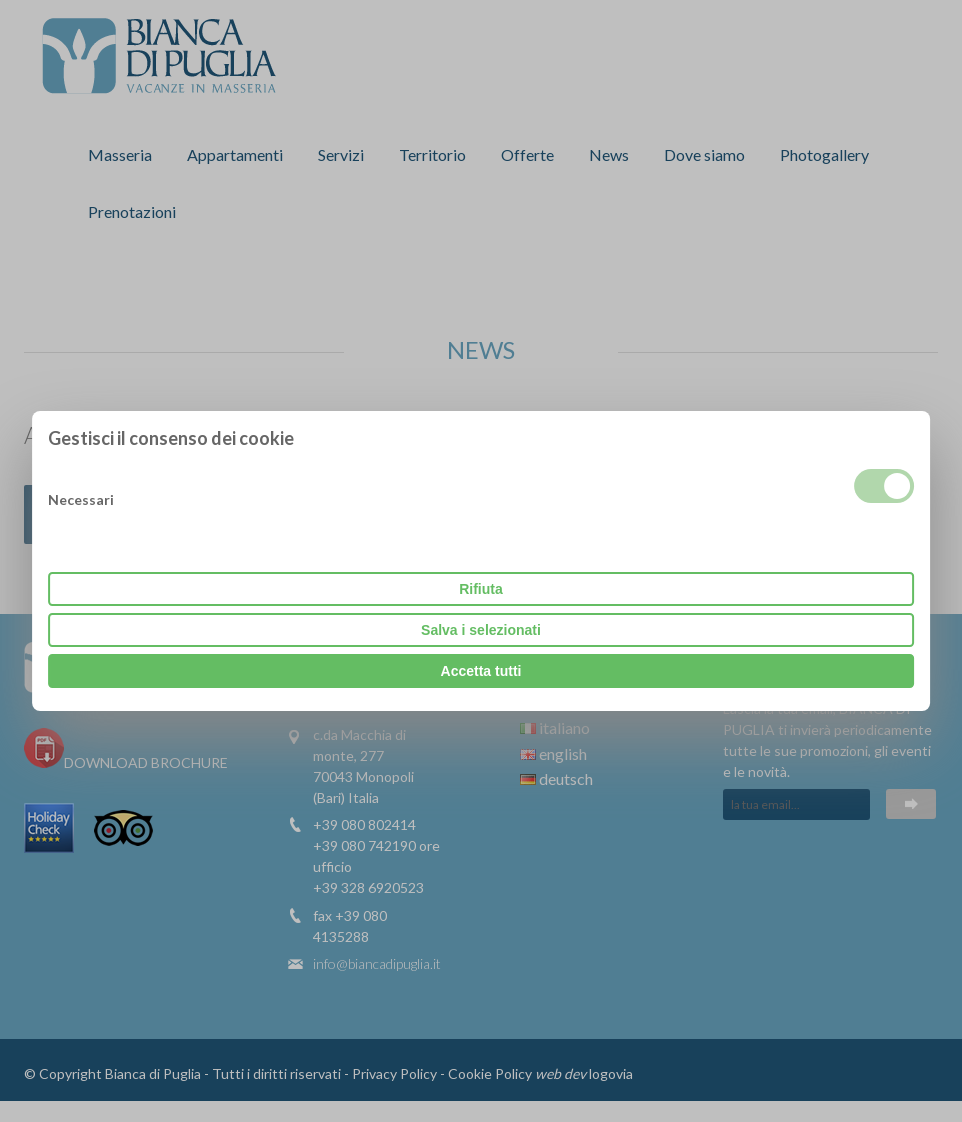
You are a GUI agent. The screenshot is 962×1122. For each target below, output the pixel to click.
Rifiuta (481, 589)
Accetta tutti (481, 671)
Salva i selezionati (481, 630)
